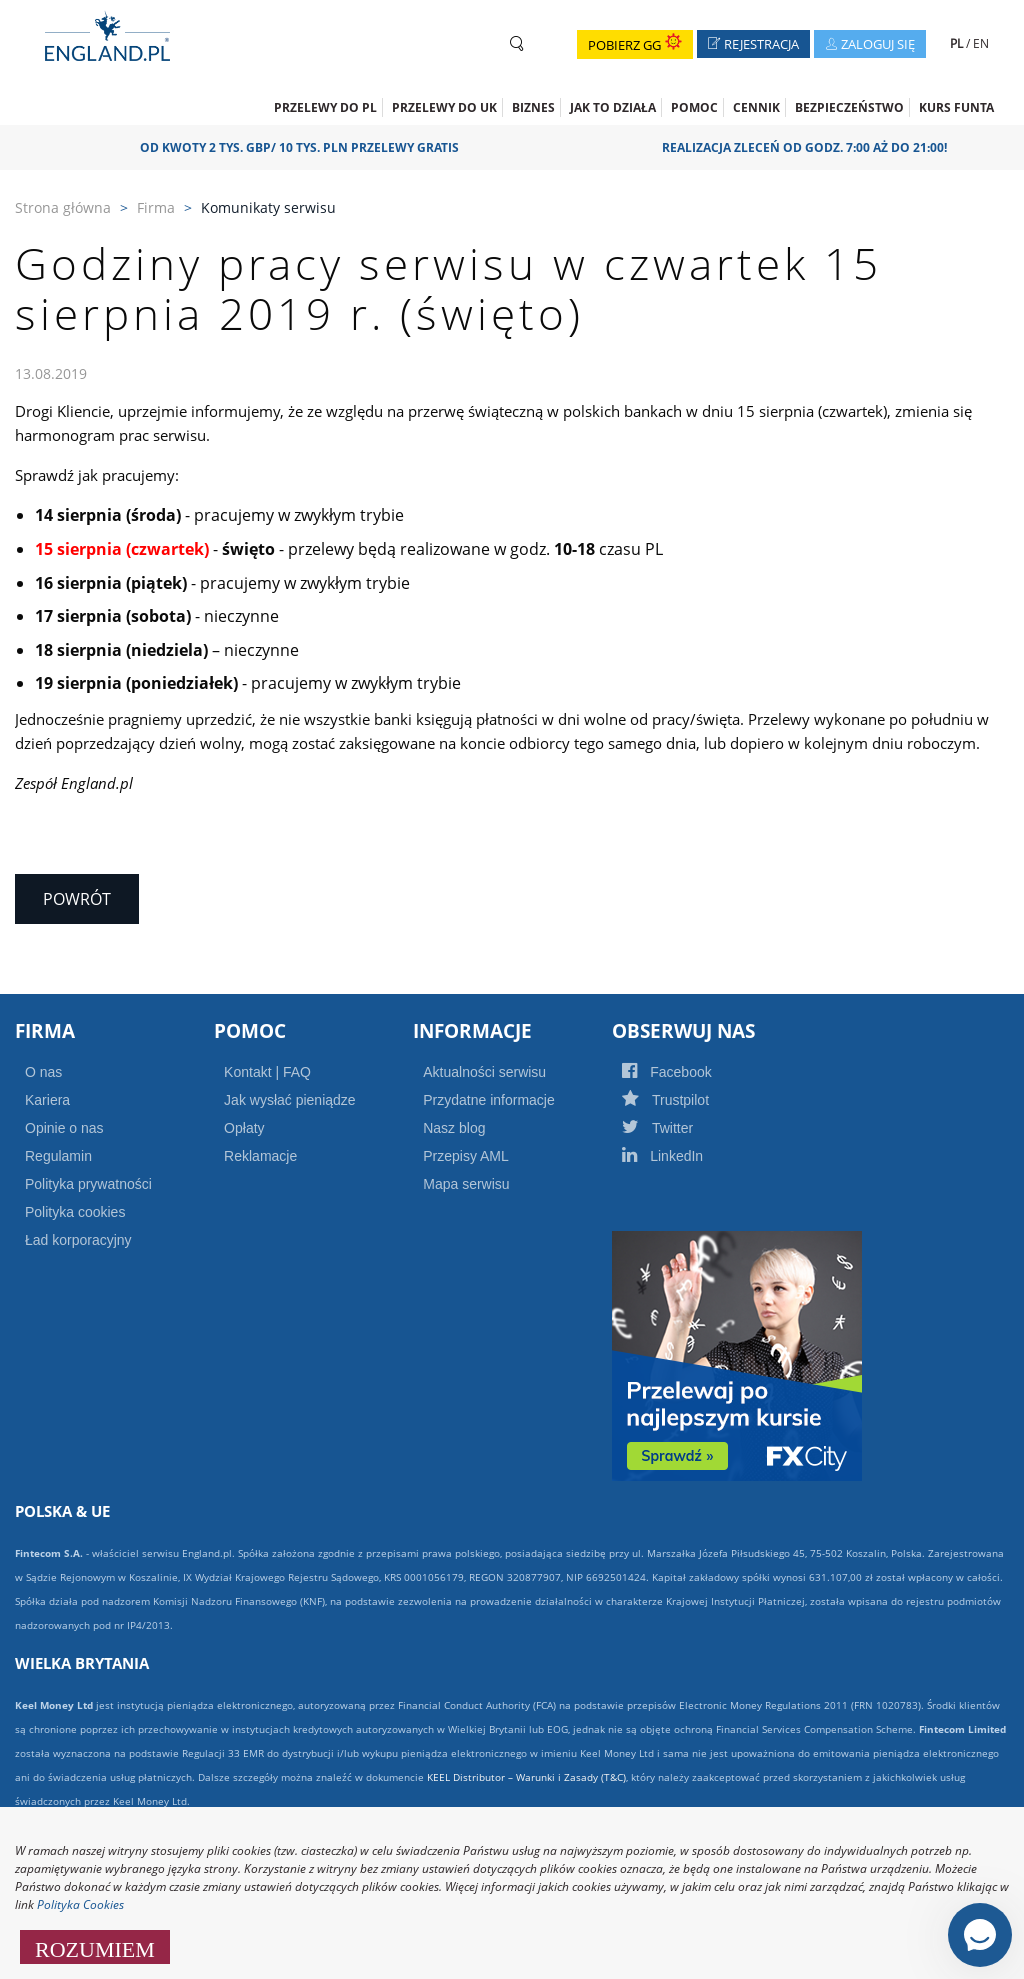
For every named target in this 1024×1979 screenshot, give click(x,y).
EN (981, 43)
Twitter (679, 1128)
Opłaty (244, 1128)
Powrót (77, 899)
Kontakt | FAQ (267, 1072)
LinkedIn (684, 1156)
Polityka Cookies (80, 1904)
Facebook (688, 1072)
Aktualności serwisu (484, 1072)
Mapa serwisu (466, 1184)
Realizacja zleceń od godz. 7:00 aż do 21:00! (811, 147)
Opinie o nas (64, 1128)
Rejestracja (759, 46)
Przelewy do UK (444, 107)
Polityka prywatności (88, 1184)
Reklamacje (260, 1156)
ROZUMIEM (95, 1947)
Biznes (533, 107)
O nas (43, 1072)
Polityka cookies (75, 1212)
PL (958, 43)
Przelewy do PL (325, 107)
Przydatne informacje (489, 1100)
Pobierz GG (635, 45)
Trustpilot (687, 1100)
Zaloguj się (875, 46)
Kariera (47, 1100)
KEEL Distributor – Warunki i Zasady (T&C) (526, 1777)
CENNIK (756, 107)
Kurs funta (956, 107)
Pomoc (694, 107)
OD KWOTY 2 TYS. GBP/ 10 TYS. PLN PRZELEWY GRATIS (306, 147)
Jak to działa (613, 107)
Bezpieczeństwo (849, 107)
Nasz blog (454, 1128)
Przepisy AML (466, 1156)
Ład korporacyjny (78, 1240)
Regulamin (58, 1156)
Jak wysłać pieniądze (290, 1100)
